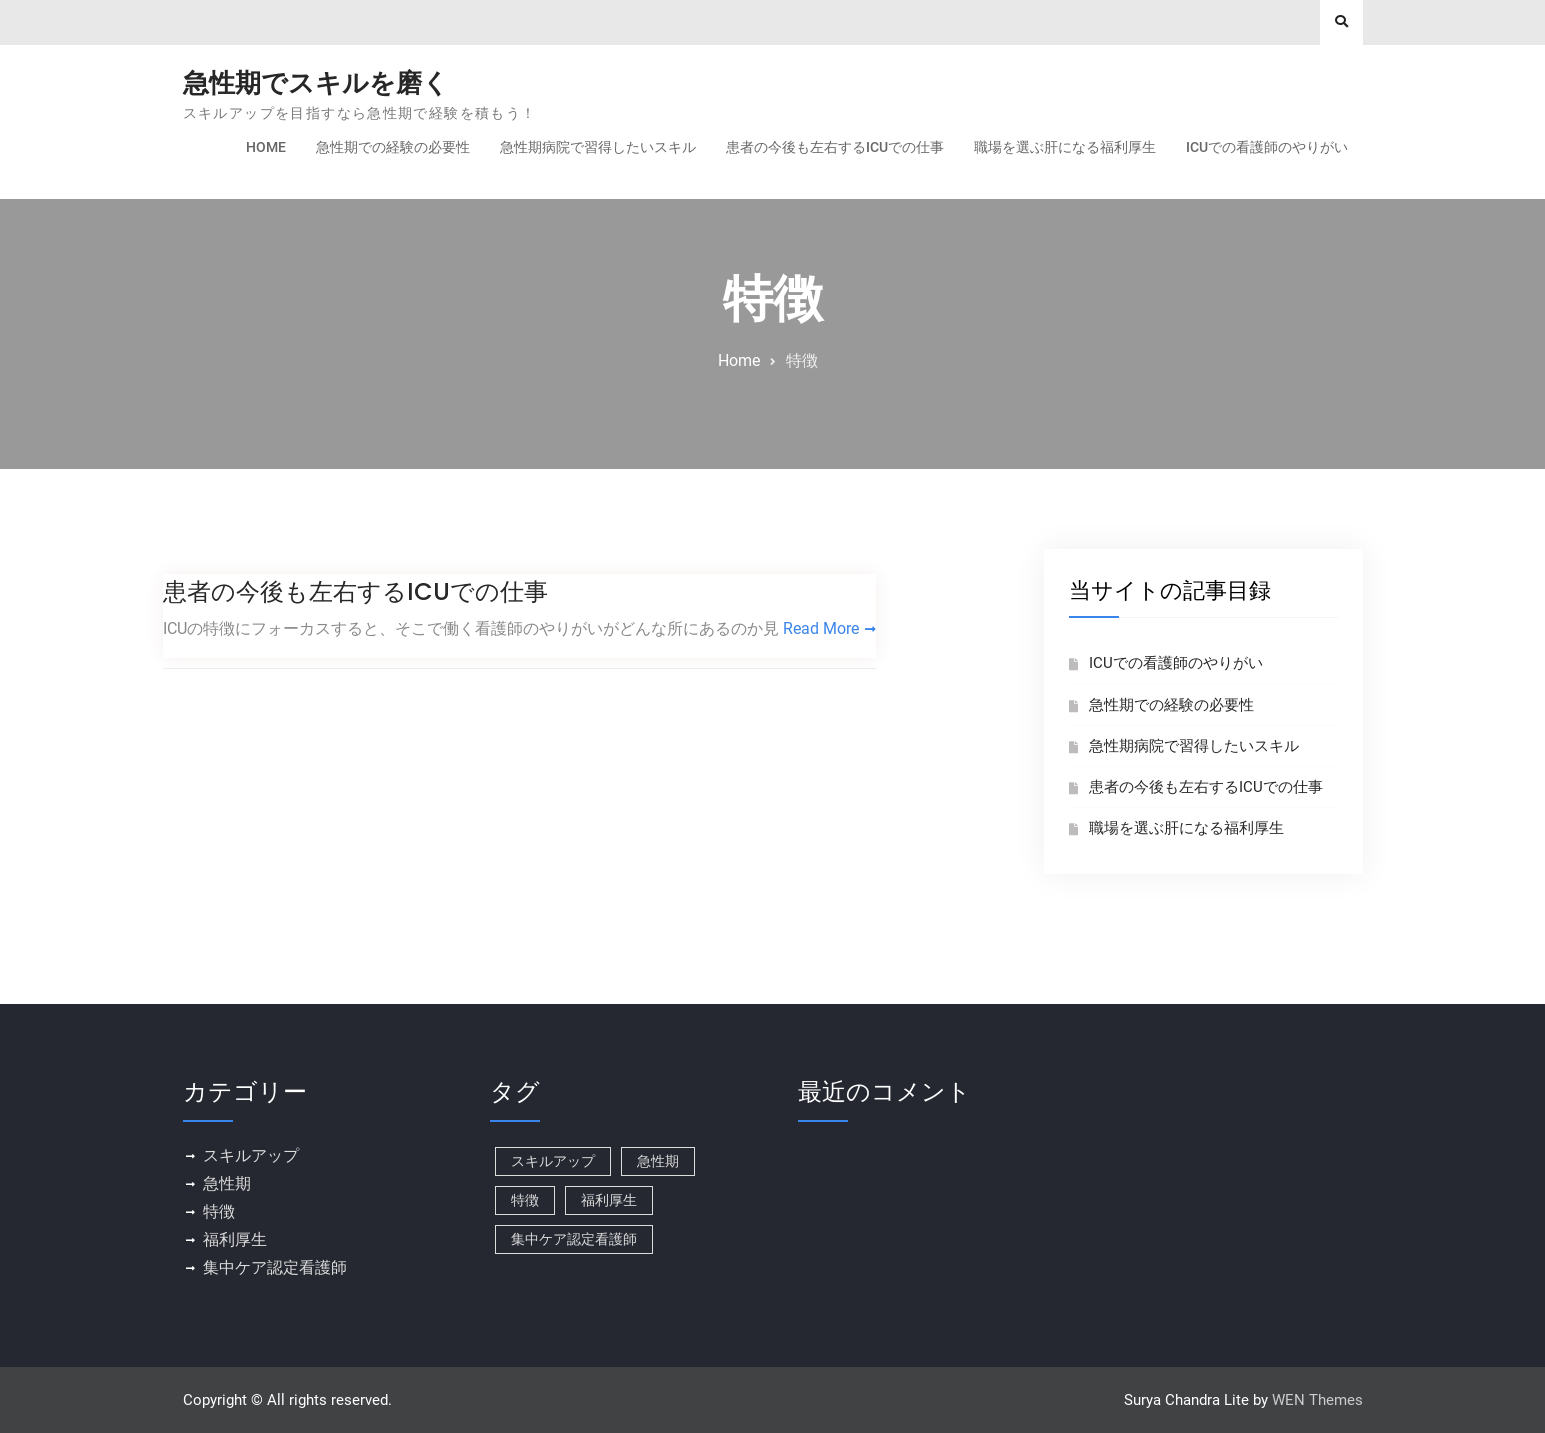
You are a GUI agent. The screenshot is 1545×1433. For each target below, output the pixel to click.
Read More (821, 628)
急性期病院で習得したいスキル (598, 147)
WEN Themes (1317, 1400)
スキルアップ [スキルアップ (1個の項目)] (553, 1161)
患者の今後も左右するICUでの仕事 (835, 147)
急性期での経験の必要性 (393, 147)
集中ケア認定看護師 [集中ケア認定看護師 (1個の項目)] (574, 1239)
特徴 (219, 1211)
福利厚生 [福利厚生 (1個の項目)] (609, 1200)
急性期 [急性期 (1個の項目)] (658, 1161)
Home (266, 147)
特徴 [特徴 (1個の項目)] (525, 1200)
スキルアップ (251, 1155)
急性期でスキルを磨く (316, 83)
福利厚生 (235, 1239)
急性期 (227, 1183)
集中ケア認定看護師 (275, 1267)
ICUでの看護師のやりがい (1267, 147)
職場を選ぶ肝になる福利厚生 (1065, 147)
